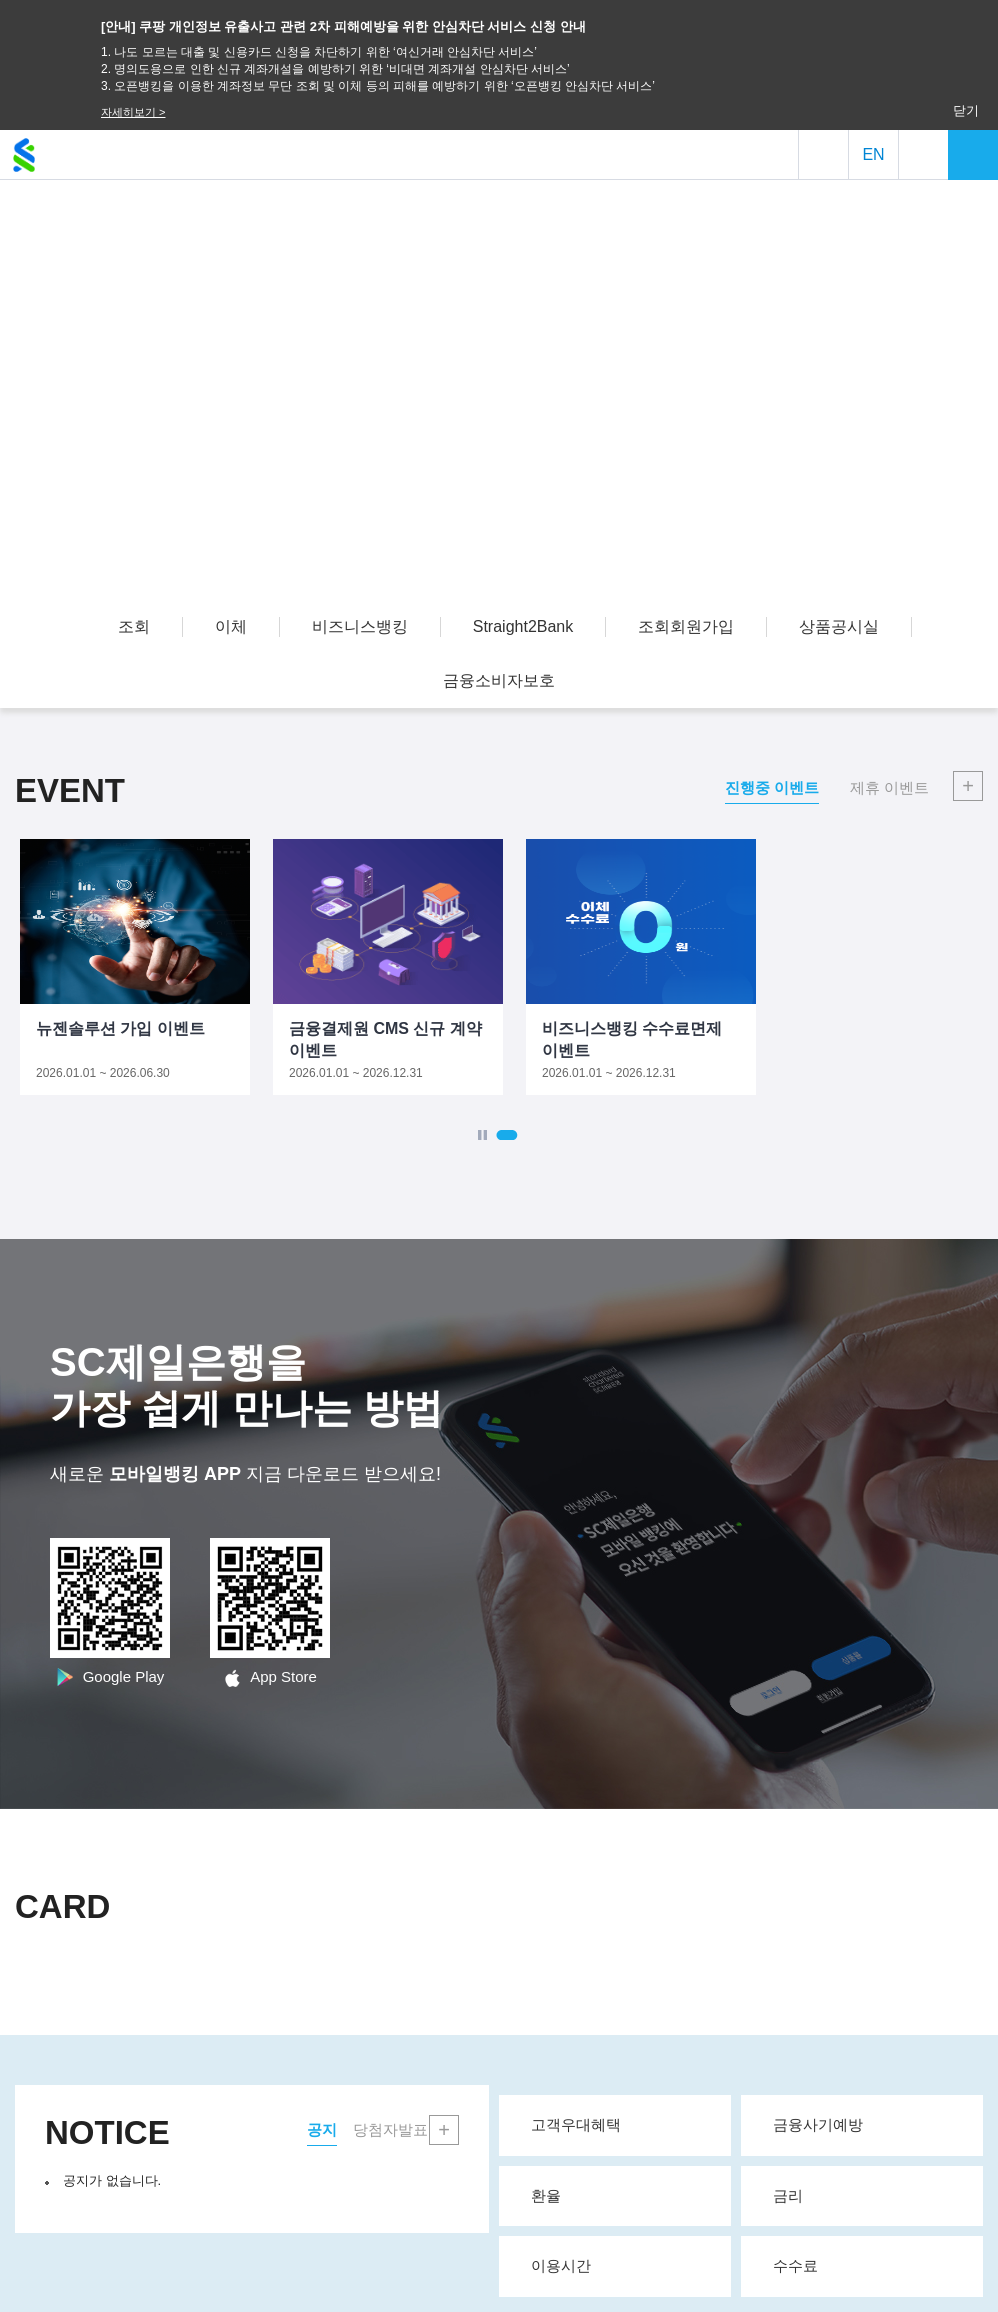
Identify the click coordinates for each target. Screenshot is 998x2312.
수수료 (869, 2265)
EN (873, 154)
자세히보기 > (133, 112)
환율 (622, 2195)
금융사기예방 (869, 2124)
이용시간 (622, 2265)
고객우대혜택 (622, 2124)
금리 (869, 2195)
